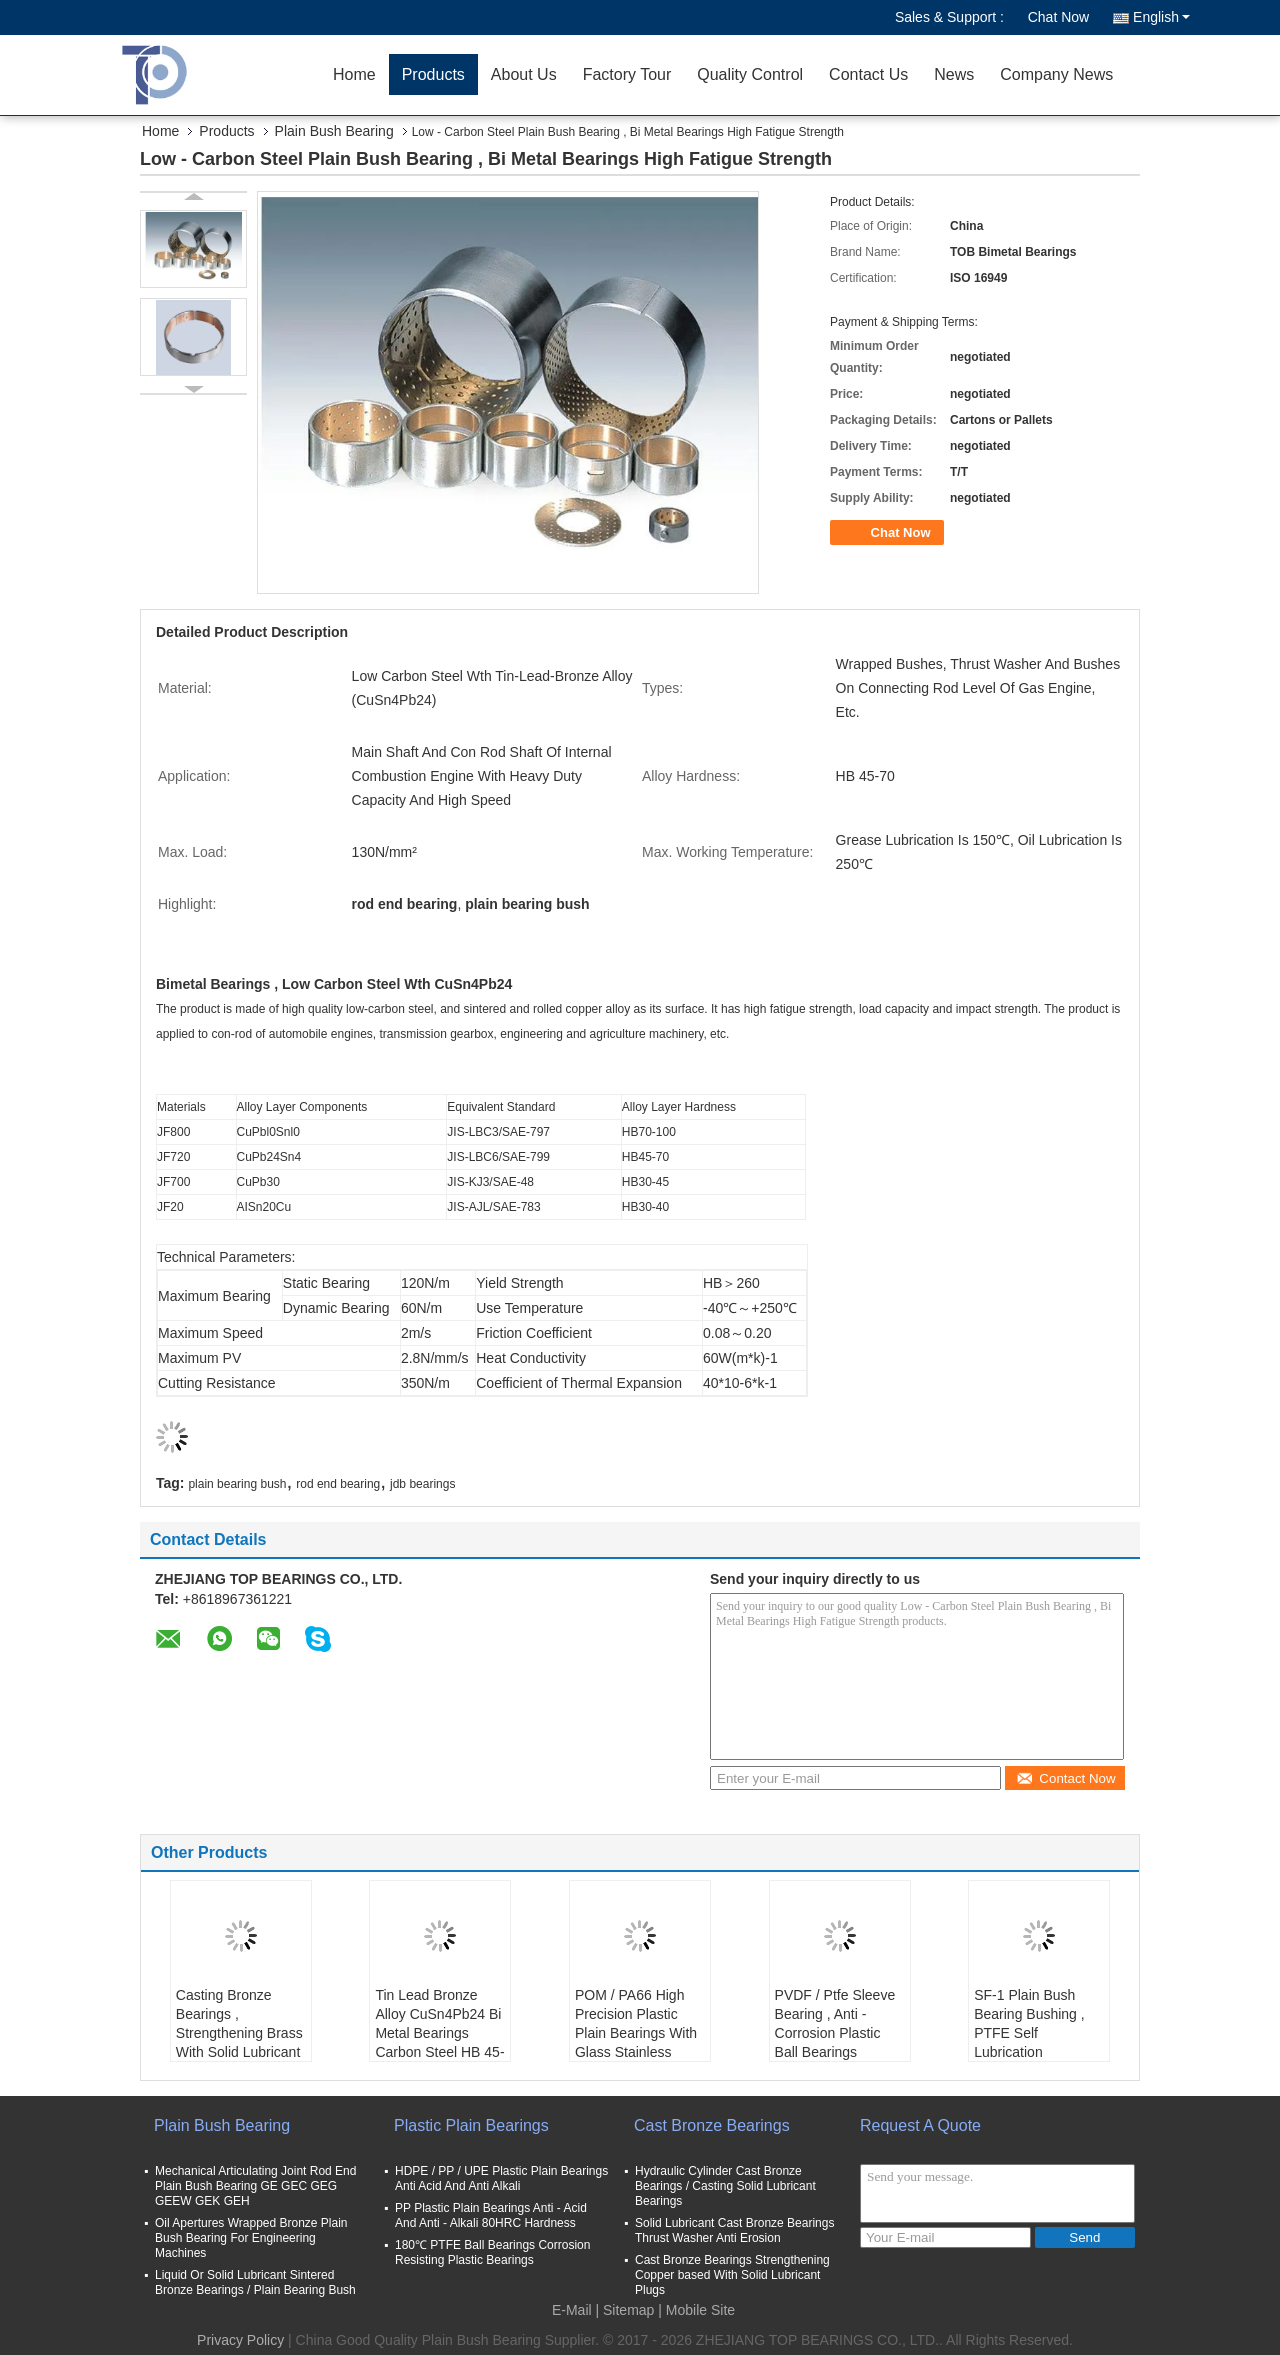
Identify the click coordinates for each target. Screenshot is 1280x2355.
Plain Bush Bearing (334, 131)
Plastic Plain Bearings (471, 2125)
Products (433, 74)
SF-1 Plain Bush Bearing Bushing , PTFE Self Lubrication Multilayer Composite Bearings (1037, 2042)
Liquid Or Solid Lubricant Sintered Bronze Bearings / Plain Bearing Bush (255, 2282)
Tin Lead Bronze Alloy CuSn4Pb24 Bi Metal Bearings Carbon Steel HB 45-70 (439, 2033)
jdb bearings (422, 1484)
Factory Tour (627, 74)
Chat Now (1058, 17)
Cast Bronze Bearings (712, 2125)
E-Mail (572, 2310)
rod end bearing (338, 1484)
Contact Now (1065, 1778)
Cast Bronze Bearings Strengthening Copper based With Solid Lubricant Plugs (732, 2275)
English (1161, 17)
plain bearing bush (237, 1484)
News (954, 74)
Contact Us (868, 74)
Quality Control (750, 74)
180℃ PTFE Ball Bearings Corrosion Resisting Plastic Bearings (492, 2252)
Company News (1056, 74)
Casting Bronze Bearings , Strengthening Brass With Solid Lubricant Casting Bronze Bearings (239, 2042)
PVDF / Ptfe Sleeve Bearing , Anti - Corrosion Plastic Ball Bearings (835, 2023)
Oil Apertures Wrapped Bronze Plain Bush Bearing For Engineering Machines (251, 2238)
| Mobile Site (696, 2310)
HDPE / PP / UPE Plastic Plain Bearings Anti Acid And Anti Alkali (501, 2178)
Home (354, 74)
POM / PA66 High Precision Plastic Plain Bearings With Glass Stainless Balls (636, 2033)
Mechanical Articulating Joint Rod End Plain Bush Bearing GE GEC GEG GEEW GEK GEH (255, 2186)
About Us (524, 74)
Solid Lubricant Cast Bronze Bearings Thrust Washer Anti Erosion (734, 2230)
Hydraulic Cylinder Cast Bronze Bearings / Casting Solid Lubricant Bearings (725, 2186)
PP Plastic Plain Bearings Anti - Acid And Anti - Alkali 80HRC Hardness (491, 2215)
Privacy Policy (240, 2340)
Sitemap (628, 2310)
